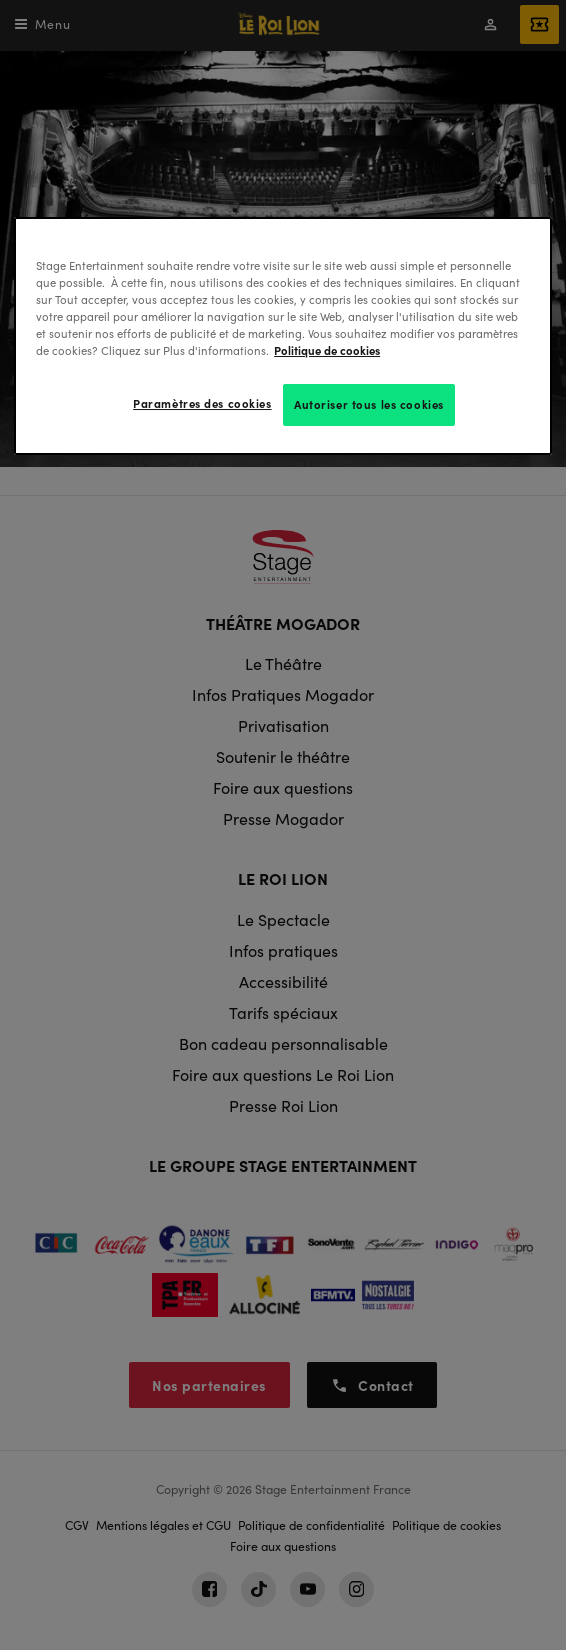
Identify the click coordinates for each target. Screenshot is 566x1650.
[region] (283, 336)
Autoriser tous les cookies (369, 404)
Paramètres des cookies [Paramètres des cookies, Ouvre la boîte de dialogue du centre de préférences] (202, 403)
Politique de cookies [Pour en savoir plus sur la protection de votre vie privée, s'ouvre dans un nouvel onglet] (327, 350)
